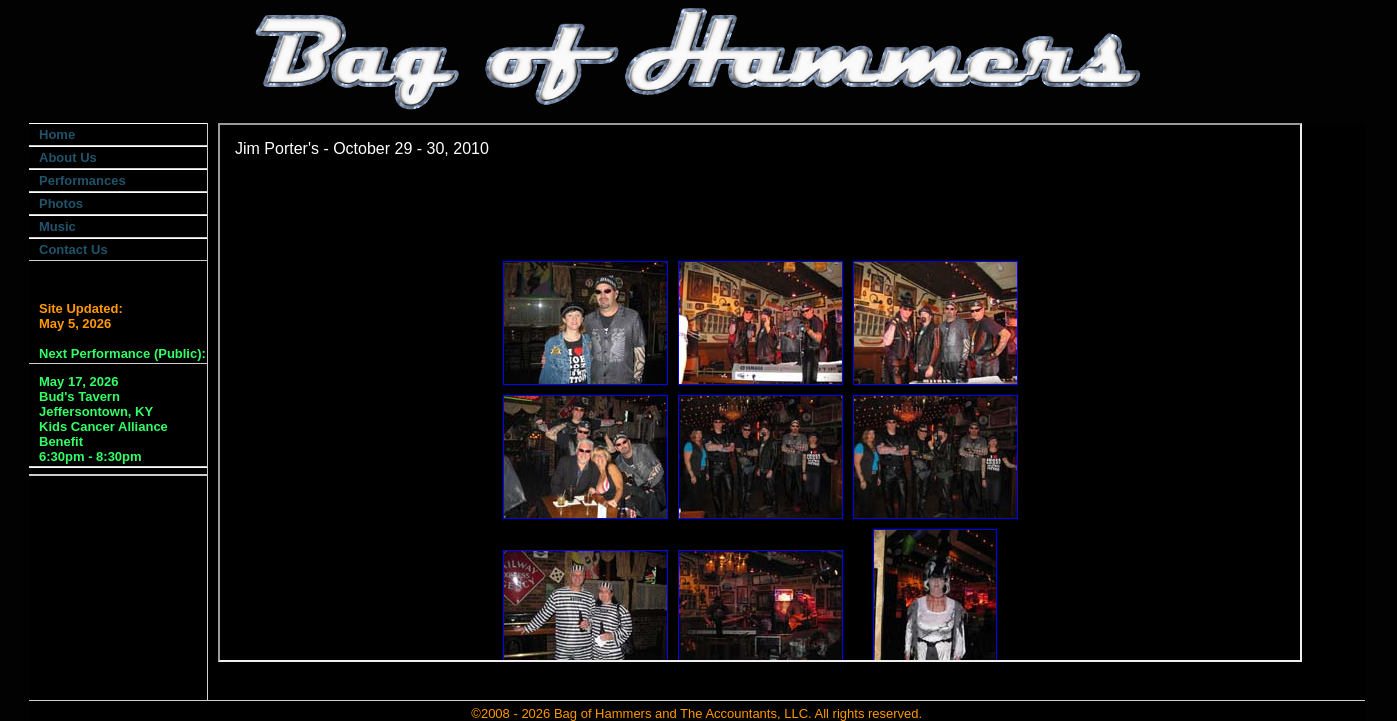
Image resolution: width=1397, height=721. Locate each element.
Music (57, 226)
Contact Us (73, 249)
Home (57, 134)
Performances (82, 180)
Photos (61, 203)
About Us (68, 157)
